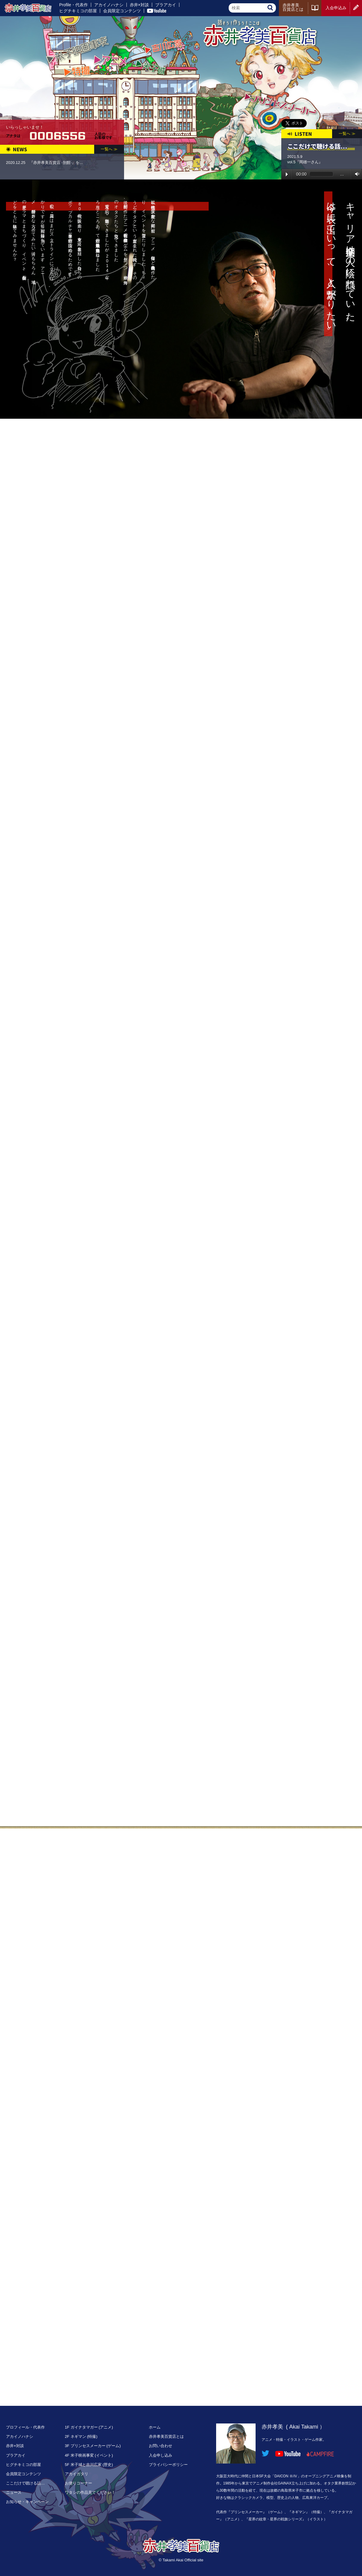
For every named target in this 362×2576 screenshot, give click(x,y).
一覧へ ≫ (109, 149)
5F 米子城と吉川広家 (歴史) (89, 2464)
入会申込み (336, 7)
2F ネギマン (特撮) (81, 2436)
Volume (355, 174)
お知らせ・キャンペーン (27, 2502)
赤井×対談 (139, 4)
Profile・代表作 (73, 4)
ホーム (155, 2427)
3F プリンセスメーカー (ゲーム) (93, 2446)
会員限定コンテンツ (122, 10)
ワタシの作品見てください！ (90, 2492)
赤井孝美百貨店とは (292, 7)
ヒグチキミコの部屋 (78, 10)
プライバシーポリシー (168, 2464)
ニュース (14, 2492)
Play (287, 174)
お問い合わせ (160, 2446)
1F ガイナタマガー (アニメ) (89, 2427)
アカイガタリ (76, 2474)
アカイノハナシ (108, 4)
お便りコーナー (78, 2483)
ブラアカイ (165, 4)
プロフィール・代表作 (25, 2427)
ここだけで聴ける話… (25, 2483)
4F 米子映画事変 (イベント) (89, 2455)
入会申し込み (160, 2455)
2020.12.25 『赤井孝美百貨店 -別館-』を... (44, 162)
